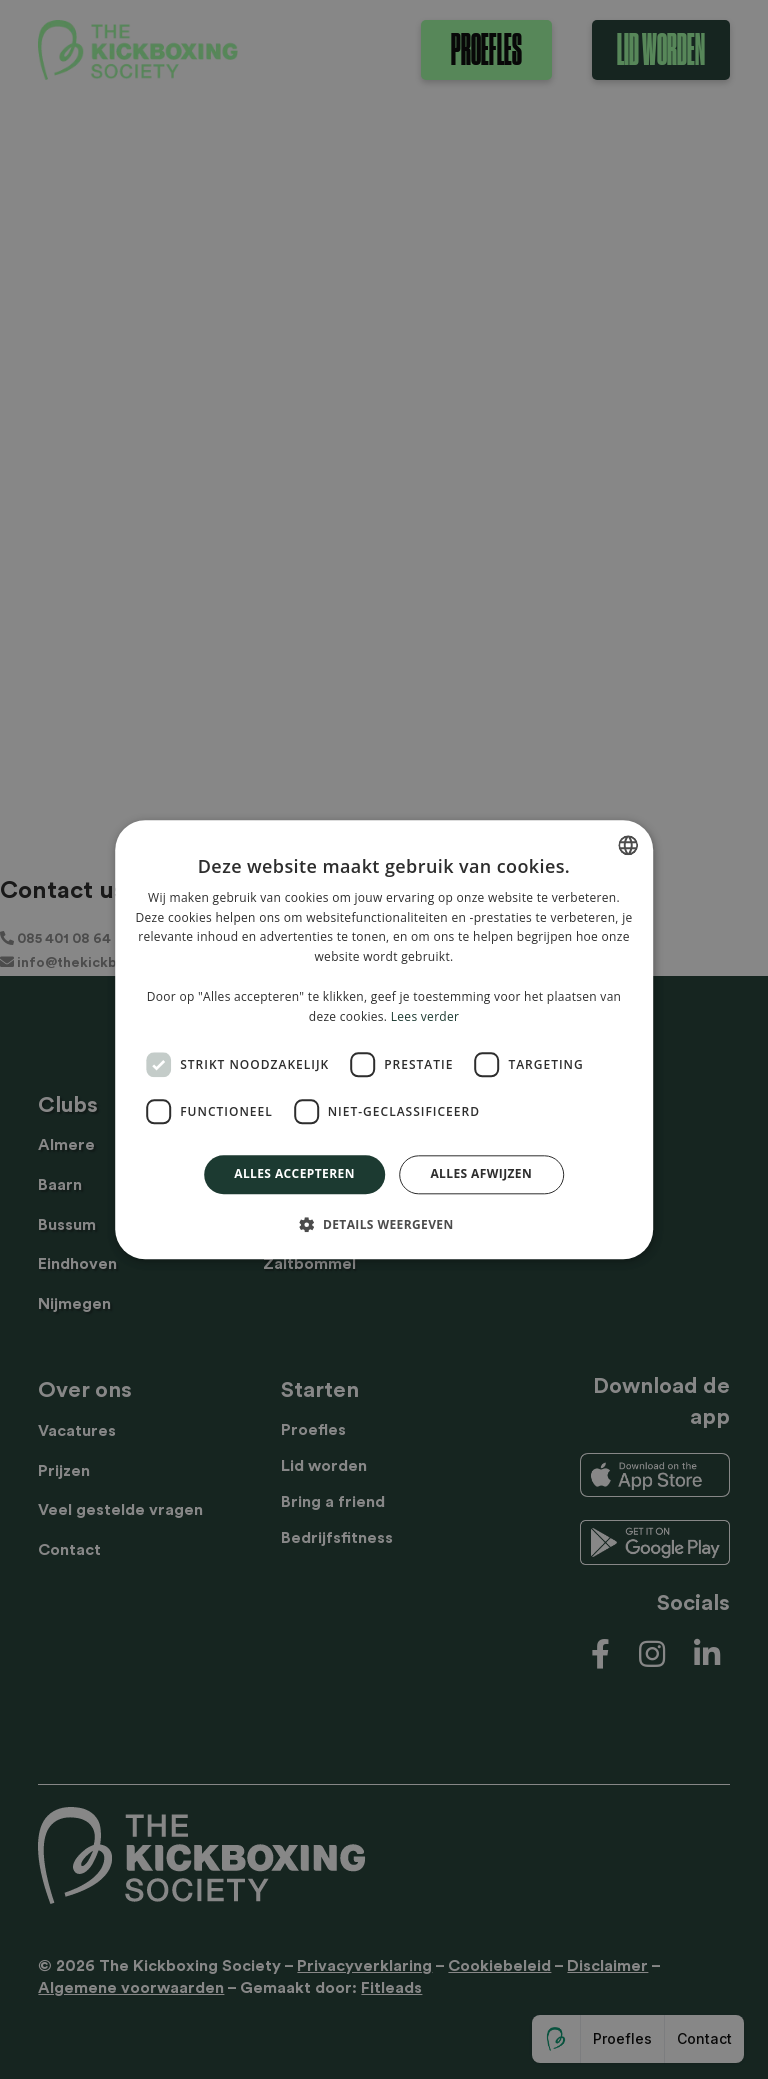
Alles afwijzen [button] (481, 1174)
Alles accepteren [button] (294, 1174)
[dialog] (384, 1039)
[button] (383, 1224)
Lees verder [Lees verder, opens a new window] (425, 1016)
